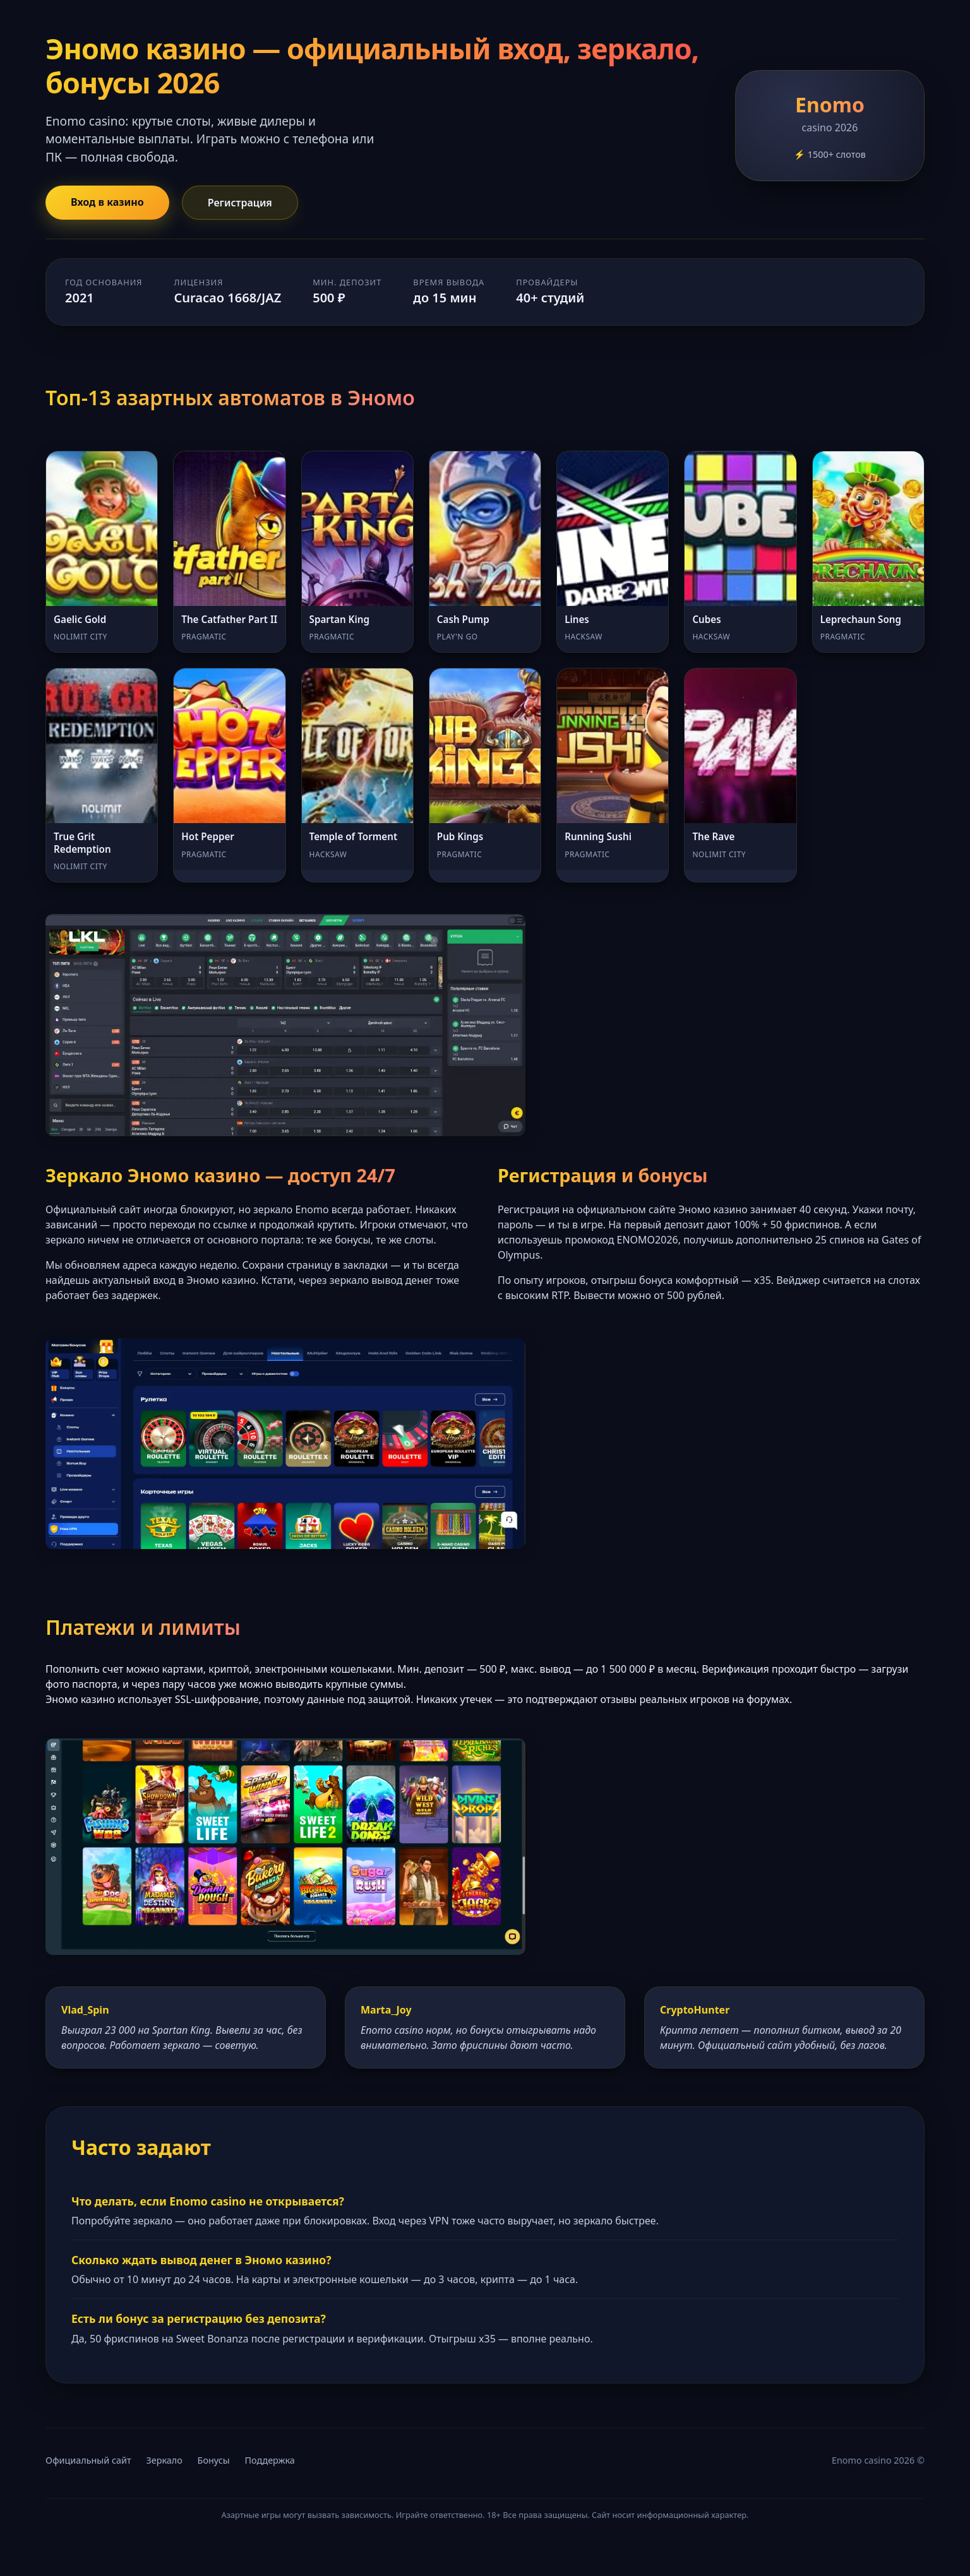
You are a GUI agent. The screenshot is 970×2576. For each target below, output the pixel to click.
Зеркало (164, 2460)
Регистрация (240, 203)
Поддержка (269, 2460)
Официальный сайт (88, 2460)
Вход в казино (107, 202)
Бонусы (214, 2460)
